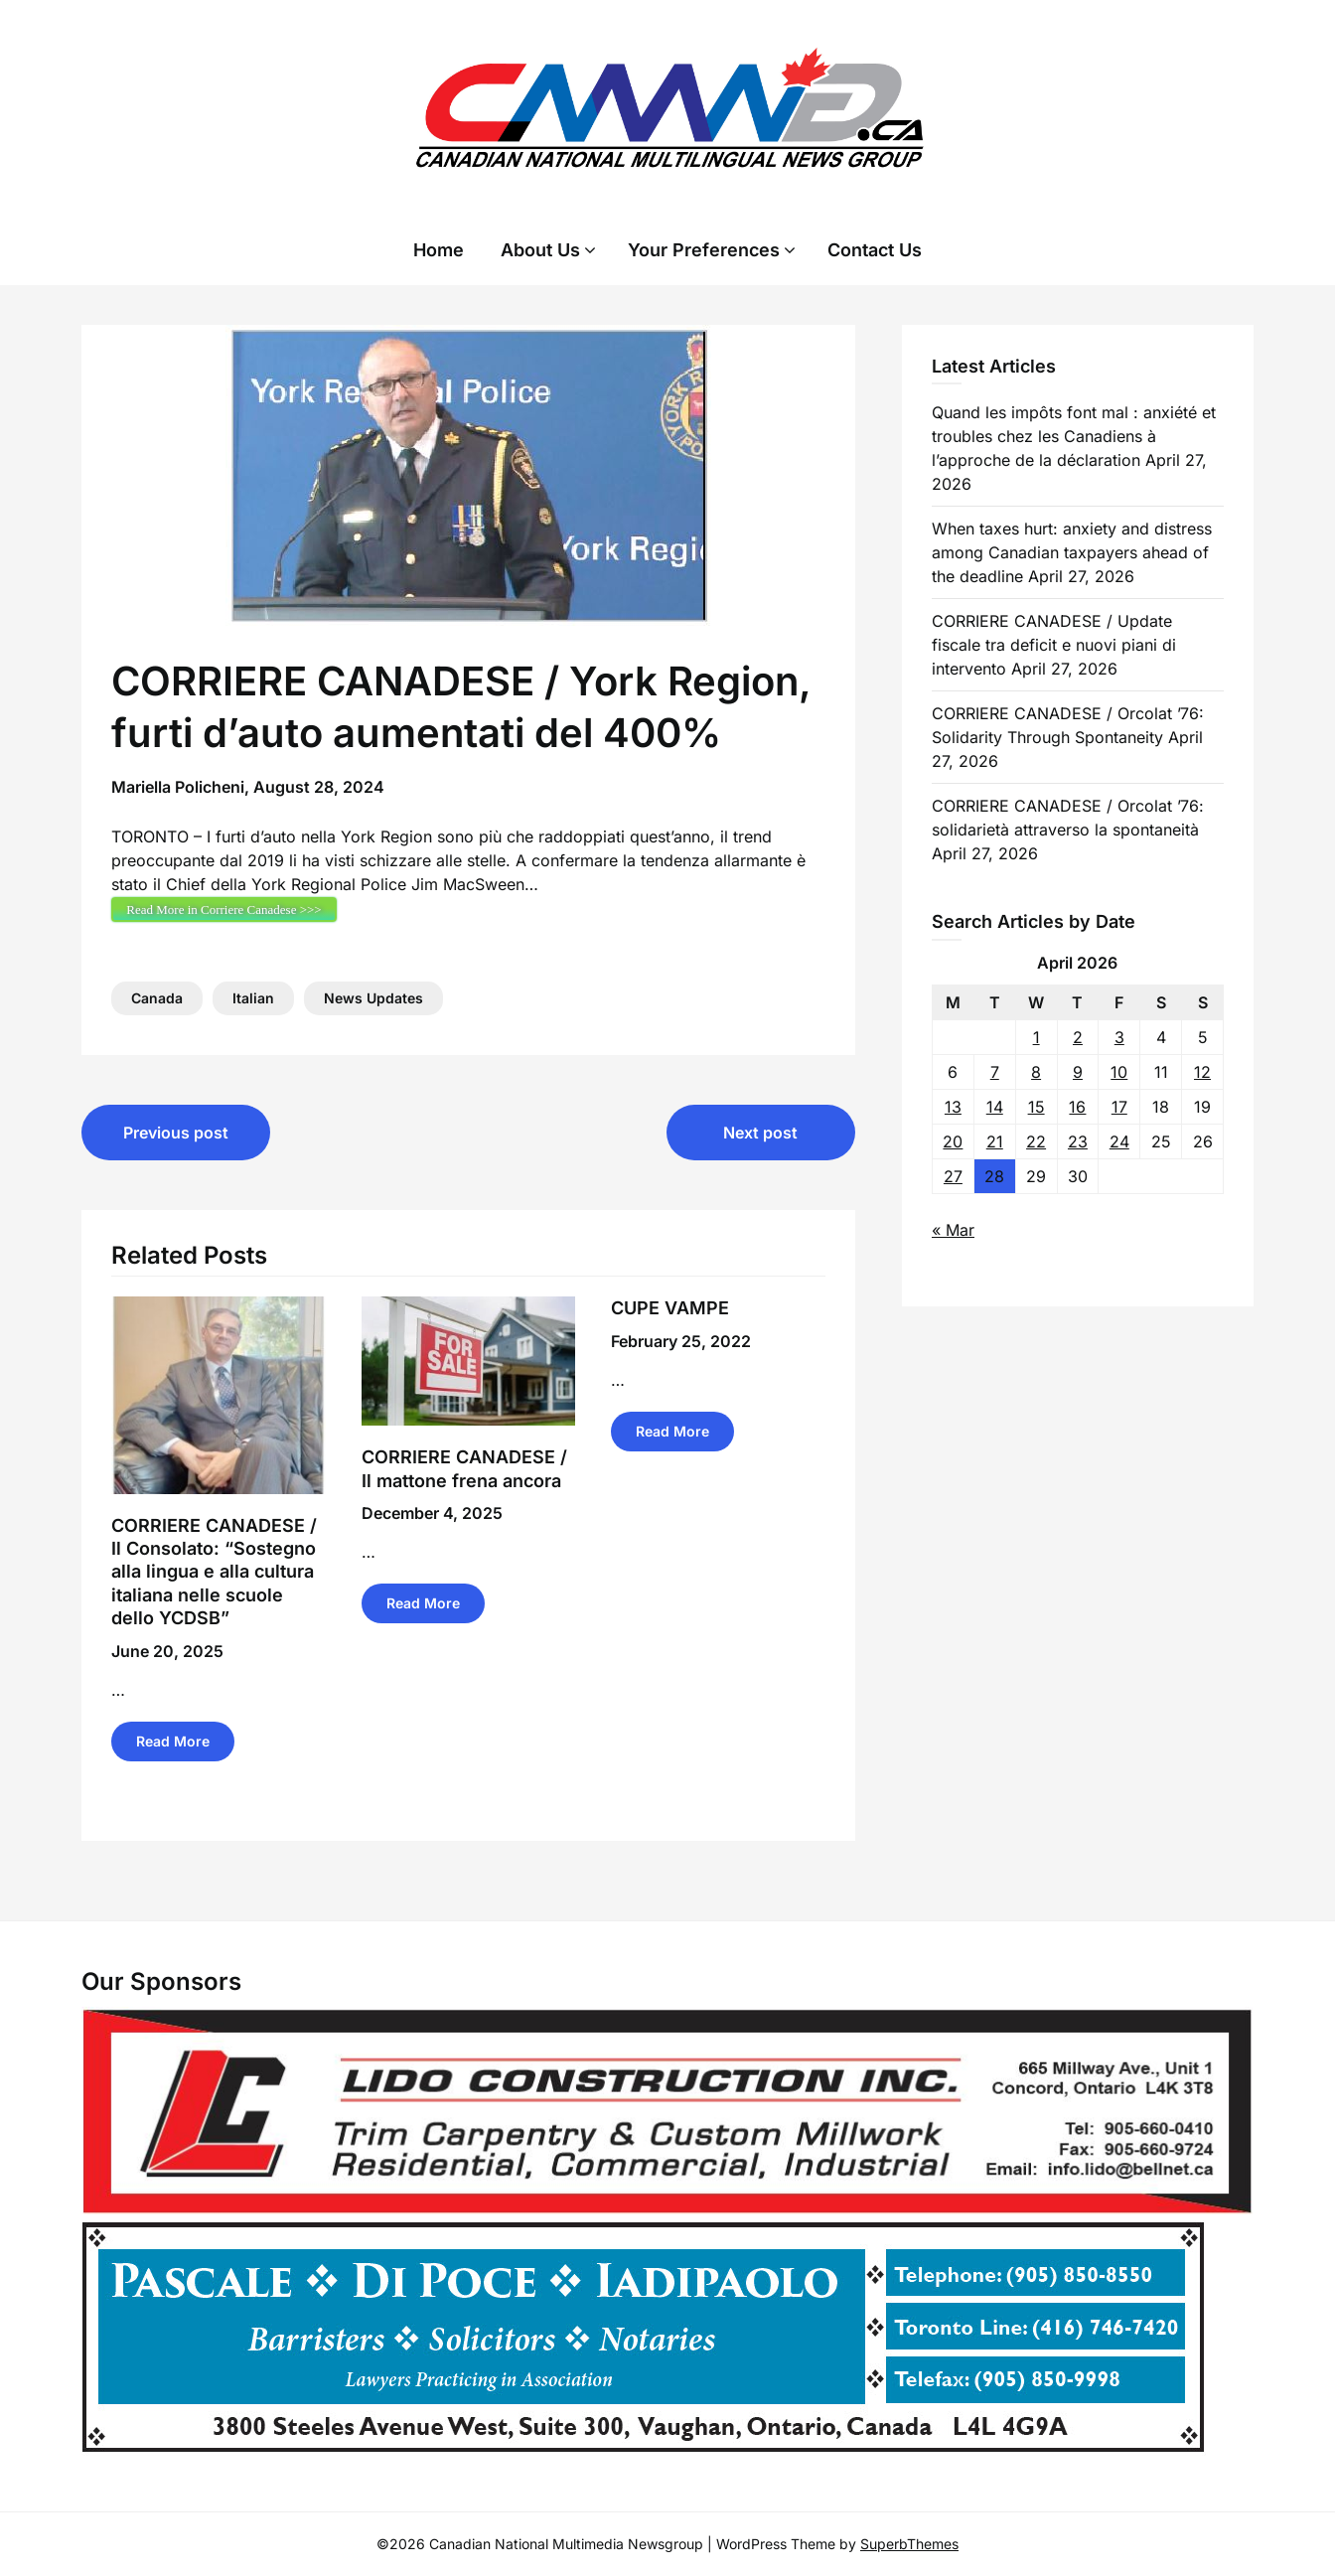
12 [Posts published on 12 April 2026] (1202, 1072)
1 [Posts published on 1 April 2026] (1036, 1037)
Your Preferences (704, 249)
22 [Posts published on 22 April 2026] (1036, 1141)
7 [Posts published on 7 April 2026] (994, 1072)
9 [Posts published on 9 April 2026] (1078, 1072)
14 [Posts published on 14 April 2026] (994, 1107)
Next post (760, 1132)
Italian (253, 997)
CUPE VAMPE (670, 1307)
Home (438, 249)
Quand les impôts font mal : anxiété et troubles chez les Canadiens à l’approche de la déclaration (1074, 436)
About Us (540, 249)
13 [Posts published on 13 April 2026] (953, 1107)
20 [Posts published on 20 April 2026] (953, 1141)
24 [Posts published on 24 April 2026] (1119, 1141)
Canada (157, 997)
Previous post (175, 1132)
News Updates (373, 997)
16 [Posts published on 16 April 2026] (1077, 1107)
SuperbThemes (909, 2543)
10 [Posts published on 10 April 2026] (1119, 1072)
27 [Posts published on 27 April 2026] (953, 1176)
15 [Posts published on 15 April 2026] (1036, 1107)
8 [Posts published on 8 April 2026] (1036, 1072)
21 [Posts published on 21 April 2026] (994, 1141)
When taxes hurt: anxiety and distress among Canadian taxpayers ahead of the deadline (1072, 552)
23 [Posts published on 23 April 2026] (1078, 1141)
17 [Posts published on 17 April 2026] (1119, 1107)
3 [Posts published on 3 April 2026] (1119, 1037)
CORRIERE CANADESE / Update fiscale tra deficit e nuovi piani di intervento (1054, 645)
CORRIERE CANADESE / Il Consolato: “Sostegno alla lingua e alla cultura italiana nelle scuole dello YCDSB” (214, 1572)
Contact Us (874, 249)
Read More (173, 1741)
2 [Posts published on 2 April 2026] (1078, 1037)
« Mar (953, 1230)
